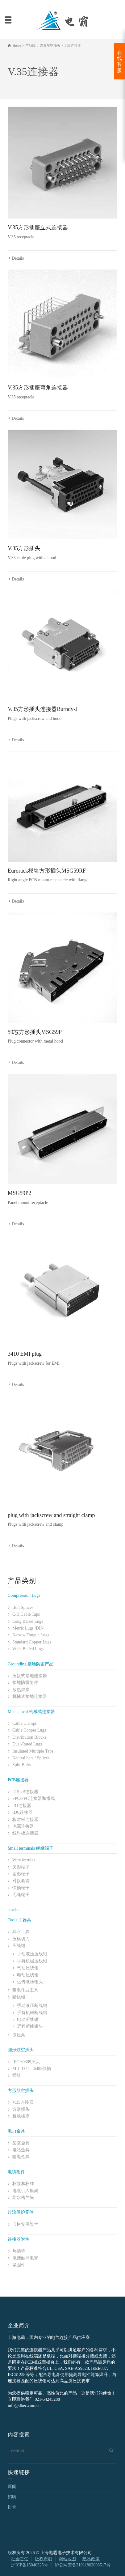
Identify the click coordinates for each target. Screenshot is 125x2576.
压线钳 (18, 1945)
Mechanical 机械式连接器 (31, 1711)
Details (18, 258)
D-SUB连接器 (25, 1791)
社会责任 (19, 2559)
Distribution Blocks (29, 1737)
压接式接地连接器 (29, 1675)
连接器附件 (18, 2239)
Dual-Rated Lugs (27, 1744)
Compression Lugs (24, 1595)
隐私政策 (91, 2559)
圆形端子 (21, 1874)
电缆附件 (16, 2172)
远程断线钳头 (30, 2026)
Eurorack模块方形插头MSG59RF (47, 871)
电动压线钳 (28, 1975)
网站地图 (67, 2559)
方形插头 (21, 2109)
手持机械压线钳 (32, 1961)
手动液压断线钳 (32, 2005)
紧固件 (18, 2265)
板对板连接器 (25, 1819)
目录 (12, 2507)
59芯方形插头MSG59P (35, 1032)
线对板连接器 (25, 1833)
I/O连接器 (21, 1805)
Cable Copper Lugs (29, 1730)
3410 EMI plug (25, 1354)
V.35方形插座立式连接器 (38, 227)
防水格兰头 (23, 2197)
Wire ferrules (23, 1860)
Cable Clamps (24, 1723)
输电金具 (21, 2156)
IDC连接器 (22, 1812)
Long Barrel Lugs (27, 1621)
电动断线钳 (28, 2019)
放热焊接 (21, 1689)
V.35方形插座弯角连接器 (38, 388)
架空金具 (21, 2143)
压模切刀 (21, 1938)
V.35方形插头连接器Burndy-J (42, 709)
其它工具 (21, 1931)
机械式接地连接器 (29, 1696)
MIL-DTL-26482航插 (31, 2068)
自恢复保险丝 (25, 2224)
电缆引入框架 (25, 2190)
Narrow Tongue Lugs (30, 1635)
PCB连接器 (18, 1780)
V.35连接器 (22, 2102)
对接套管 (21, 1880)
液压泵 (18, 2035)
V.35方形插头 (24, 548)
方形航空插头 (21, 2090)
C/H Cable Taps (26, 1614)
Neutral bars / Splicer (30, 1758)
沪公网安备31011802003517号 (82, 2565)
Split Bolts (21, 1764)
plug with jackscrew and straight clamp (51, 1515)
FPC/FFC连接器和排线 (33, 1798)
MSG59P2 (19, 1193)
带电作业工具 (25, 1990)
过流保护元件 (21, 2212)
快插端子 (21, 1887)
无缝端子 (21, 1894)
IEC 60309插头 (26, 2062)
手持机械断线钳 (32, 2012)
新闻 (12, 2486)
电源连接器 (23, 1826)
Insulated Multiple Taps (32, 1751)
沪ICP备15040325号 (29, 2565)
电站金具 (21, 2150)
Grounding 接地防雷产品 (30, 1664)
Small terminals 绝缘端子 (30, 1848)
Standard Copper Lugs (31, 1642)
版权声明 (43, 2559)
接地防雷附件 (25, 1682)
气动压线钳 (28, 1968)
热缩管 (18, 2251)
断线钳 (18, 1997)
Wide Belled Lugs (28, 1649)
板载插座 (21, 2116)
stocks (13, 1909)
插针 (16, 2075)
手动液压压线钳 (32, 1954)
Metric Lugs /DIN (28, 1628)
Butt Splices (22, 1607)
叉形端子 (21, 1867)
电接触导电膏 (25, 2258)
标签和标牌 (23, 2183)
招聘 (12, 2496)
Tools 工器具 (19, 1920)
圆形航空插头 (21, 2049)
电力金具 (16, 2131)
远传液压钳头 (30, 1981)
